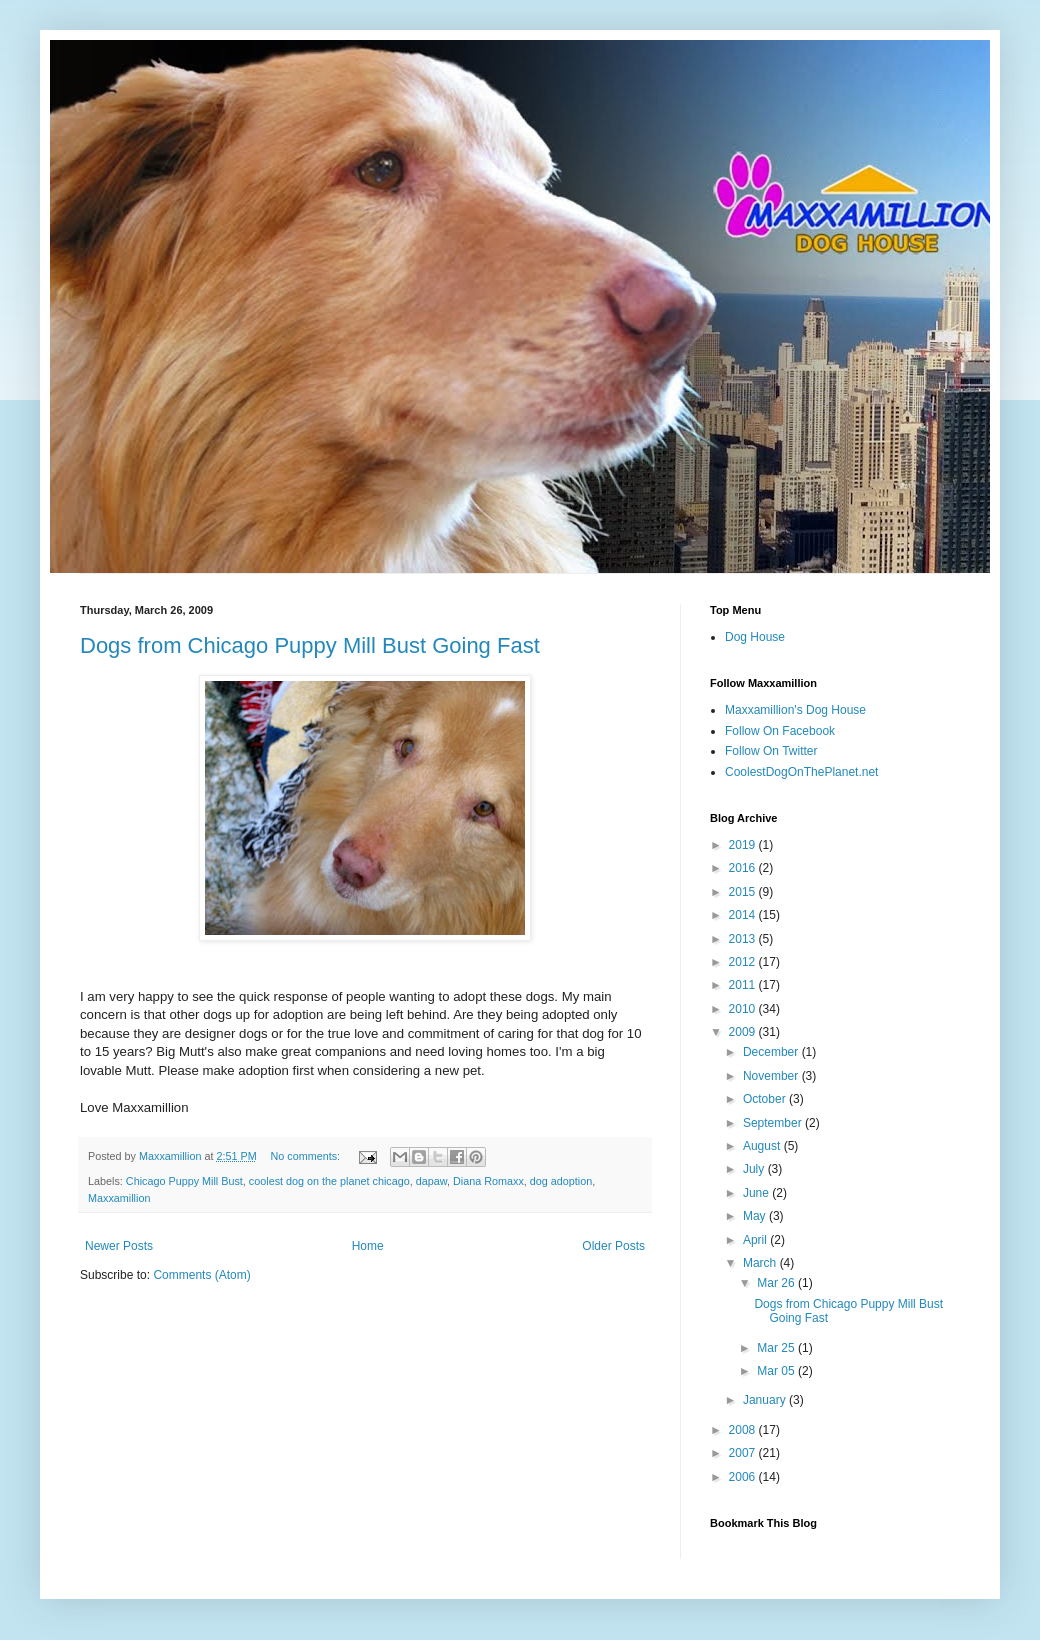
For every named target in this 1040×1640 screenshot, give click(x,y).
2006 (744, 1477)
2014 (744, 915)
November (772, 1076)
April (756, 1240)
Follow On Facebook (780, 731)
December (772, 1052)
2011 (744, 985)
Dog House (755, 637)
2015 (744, 892)
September (774, 1123)
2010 (744, 1009)
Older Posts (613, 1246)
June (757, 1193)
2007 (744, 1453)
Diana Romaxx (488, 1181)
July (755, 1169)
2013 (744, 939)
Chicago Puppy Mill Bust (184, 1181)
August (763, 1146)
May (756, 1216)
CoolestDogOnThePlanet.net (801, 772)
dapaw (431, 1181)
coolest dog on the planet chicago (329, 1181)
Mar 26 (777, 1283)
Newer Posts (119, 1246)
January (766, 1400)
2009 (744, 1032)
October (766, 1099)
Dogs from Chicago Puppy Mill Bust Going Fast (310, 645)
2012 (744, 962)
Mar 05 (777, 1371)
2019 (744, 845)
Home (368, 1246)
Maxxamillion (119, 1198)
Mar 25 (777, 1348)
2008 (744, 1430)
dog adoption (561, 1181)
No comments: (306, 1156)
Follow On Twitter (771, 751)
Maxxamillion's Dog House (795, 710)
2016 (744, 868)
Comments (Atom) (201, 1275)
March (761, 1263)
